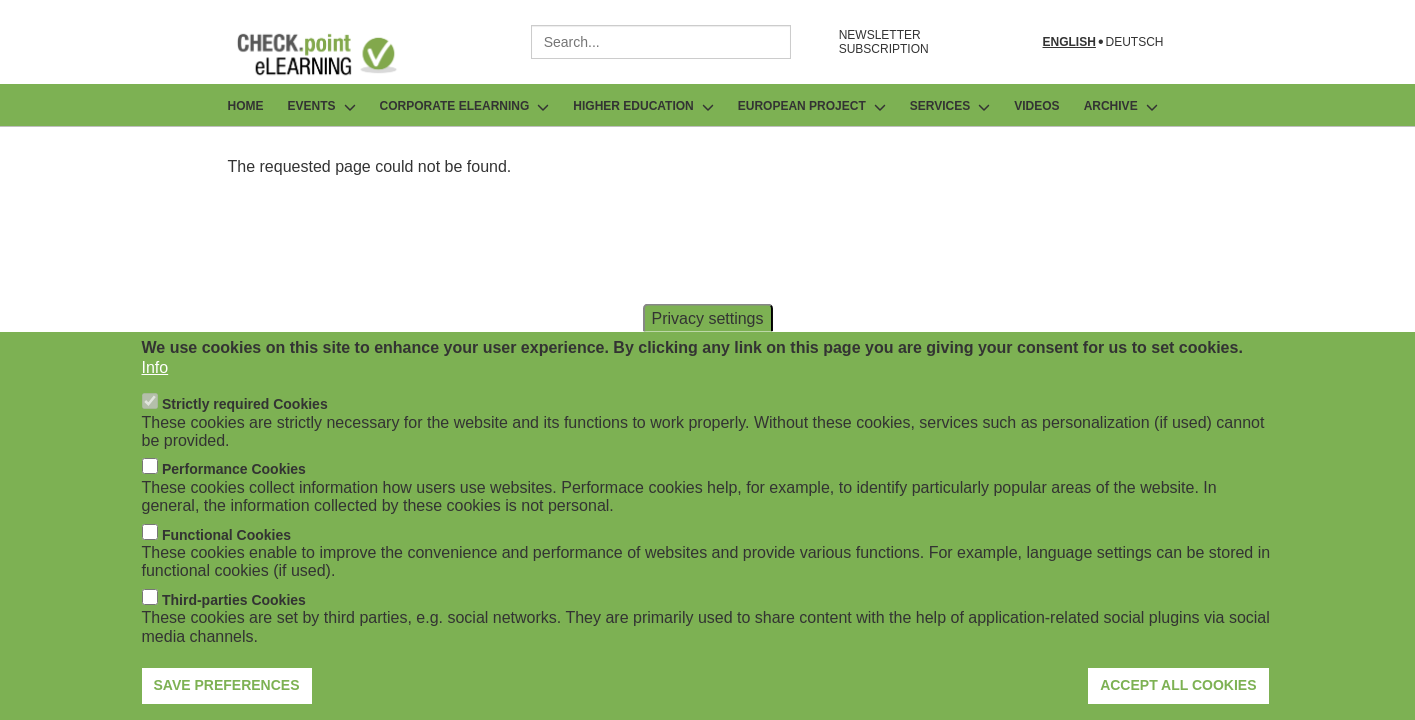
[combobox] (661, 42)
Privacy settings (707, 343)
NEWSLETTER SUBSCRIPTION (884, 42)
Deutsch (1134, 42)
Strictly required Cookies (245, 430)
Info (155, 392)
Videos (1036, 106)
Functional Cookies (226, 560)
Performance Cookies (234, 495)
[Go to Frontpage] (332, 54)
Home (246, 106)
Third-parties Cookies (234, 625)
